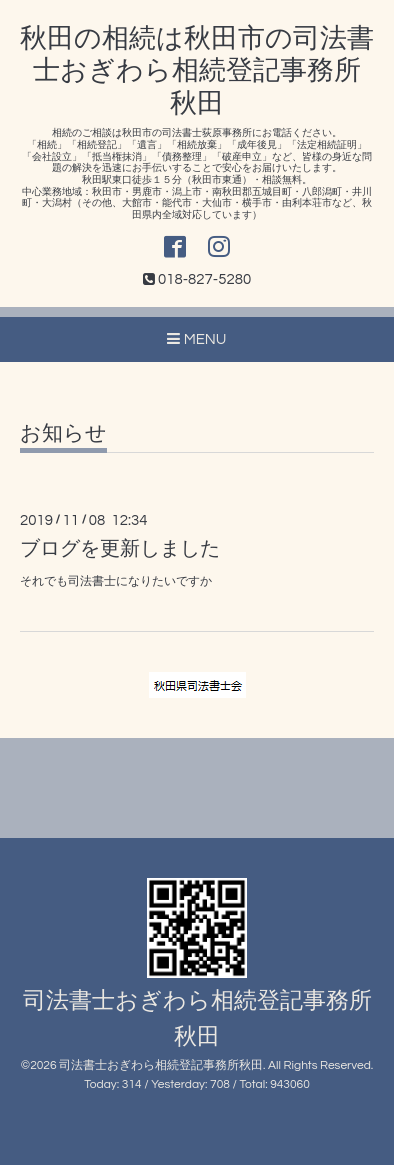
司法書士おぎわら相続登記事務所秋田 (161, 1065)
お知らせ (63, 433)
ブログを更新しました (120, 549)
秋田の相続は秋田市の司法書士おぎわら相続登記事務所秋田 (197, 71)
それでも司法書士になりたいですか (116, 581)
